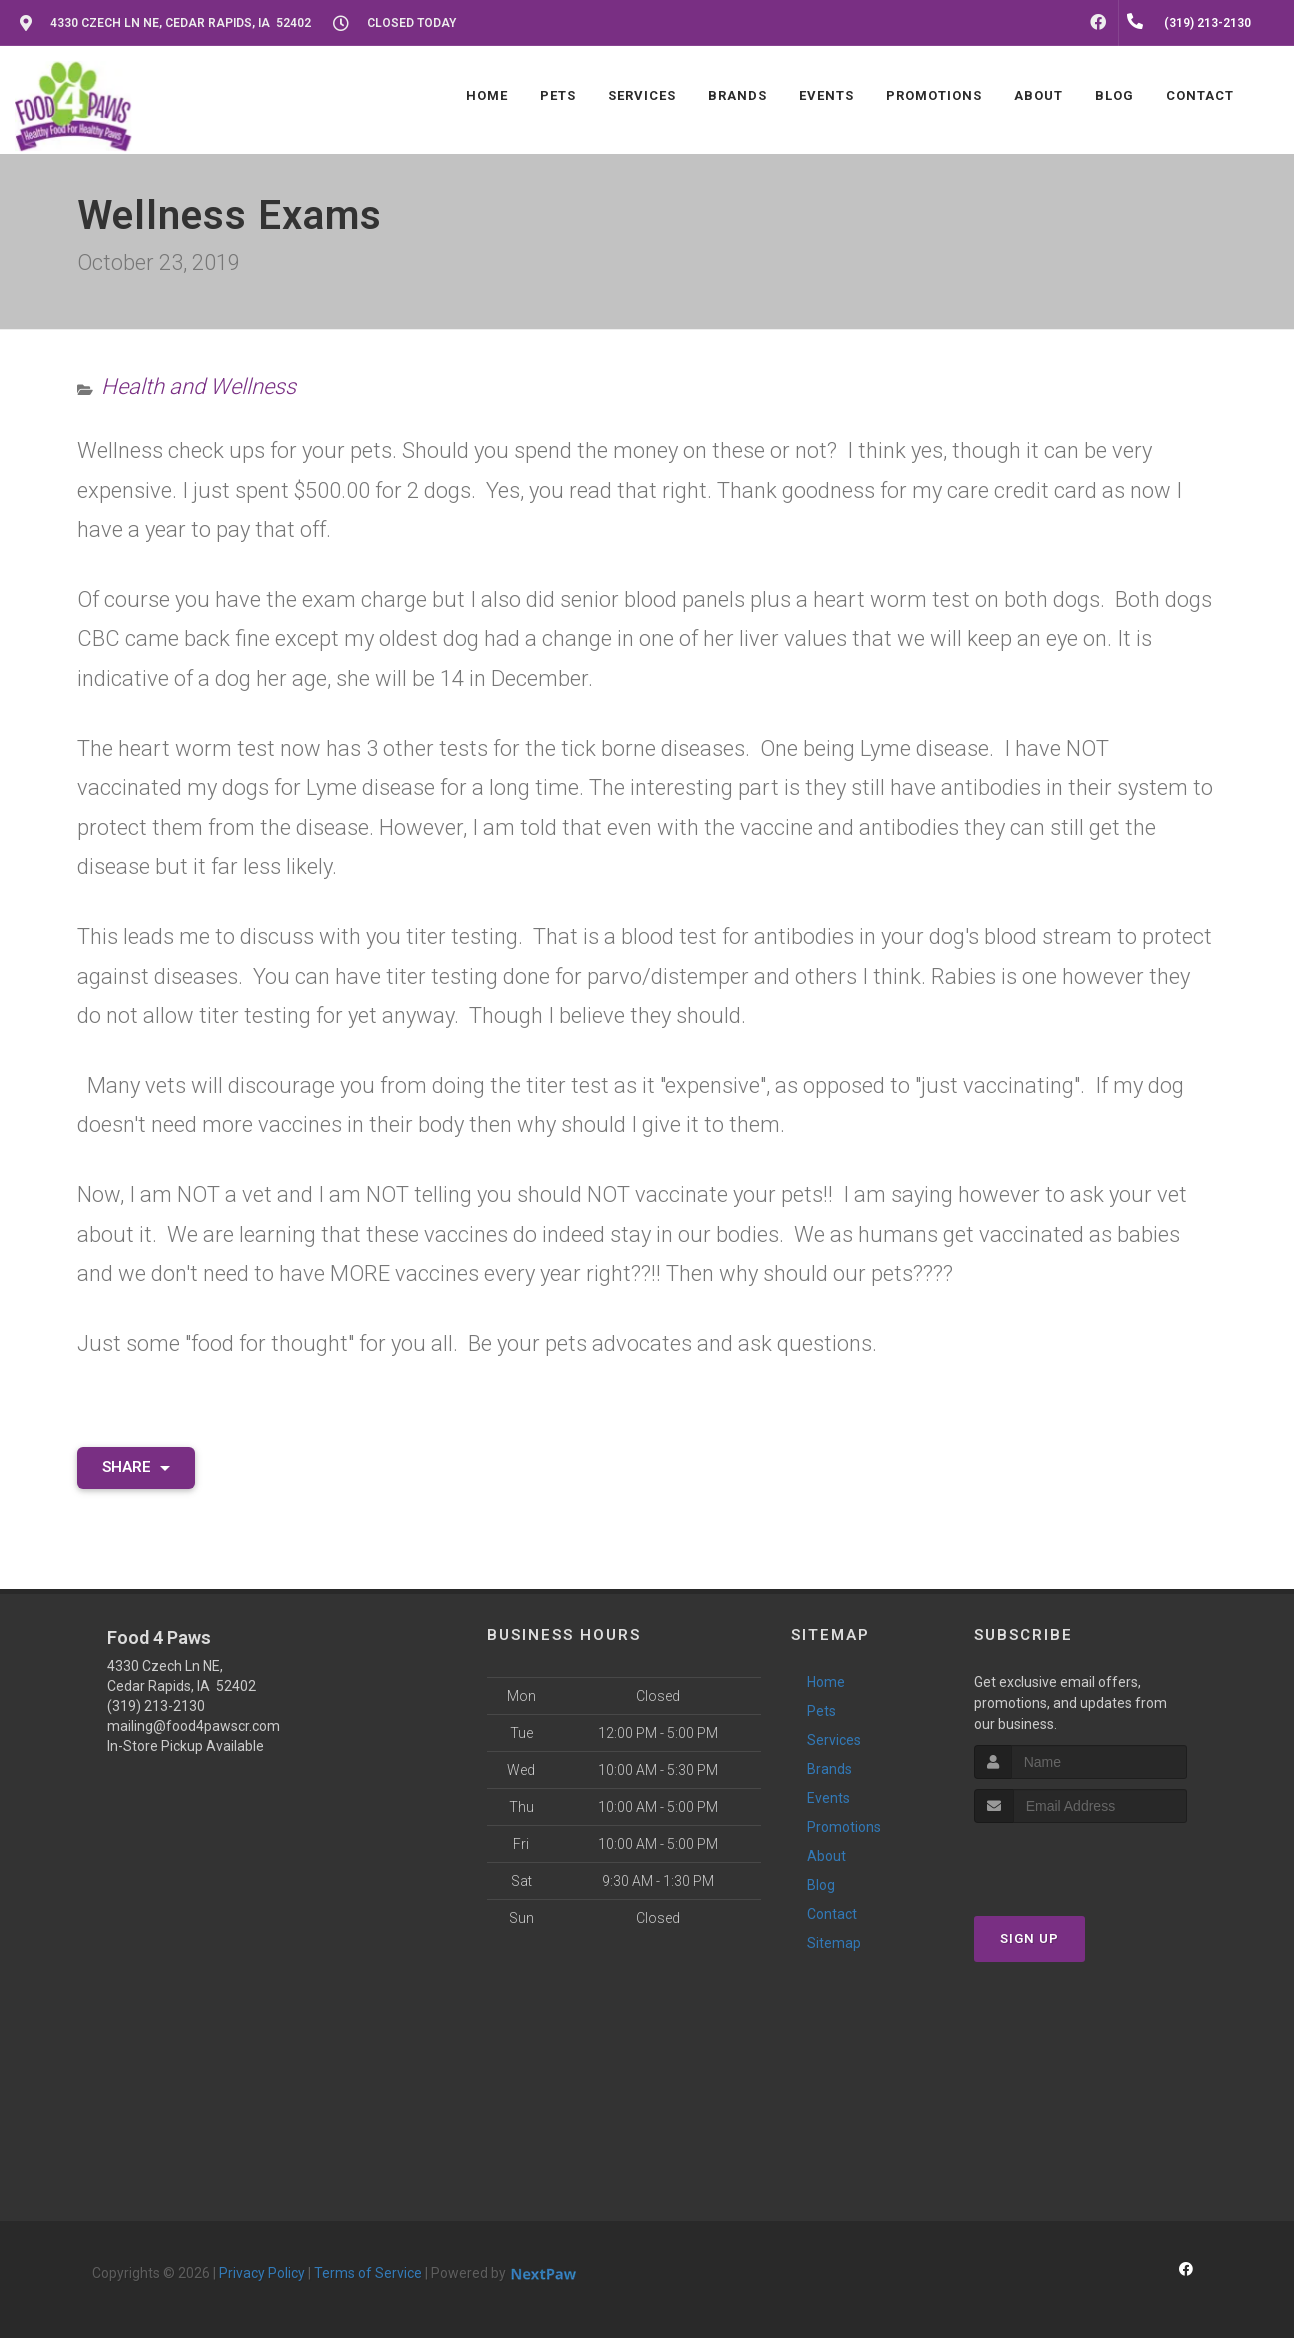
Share (136, 1467)
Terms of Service (368, 2273)
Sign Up (1029, 1938)
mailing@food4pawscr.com (193, 1726)
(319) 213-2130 (156, 1706)
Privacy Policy (262, 2273)
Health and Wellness (198, 386)
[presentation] (1080, 1860)
